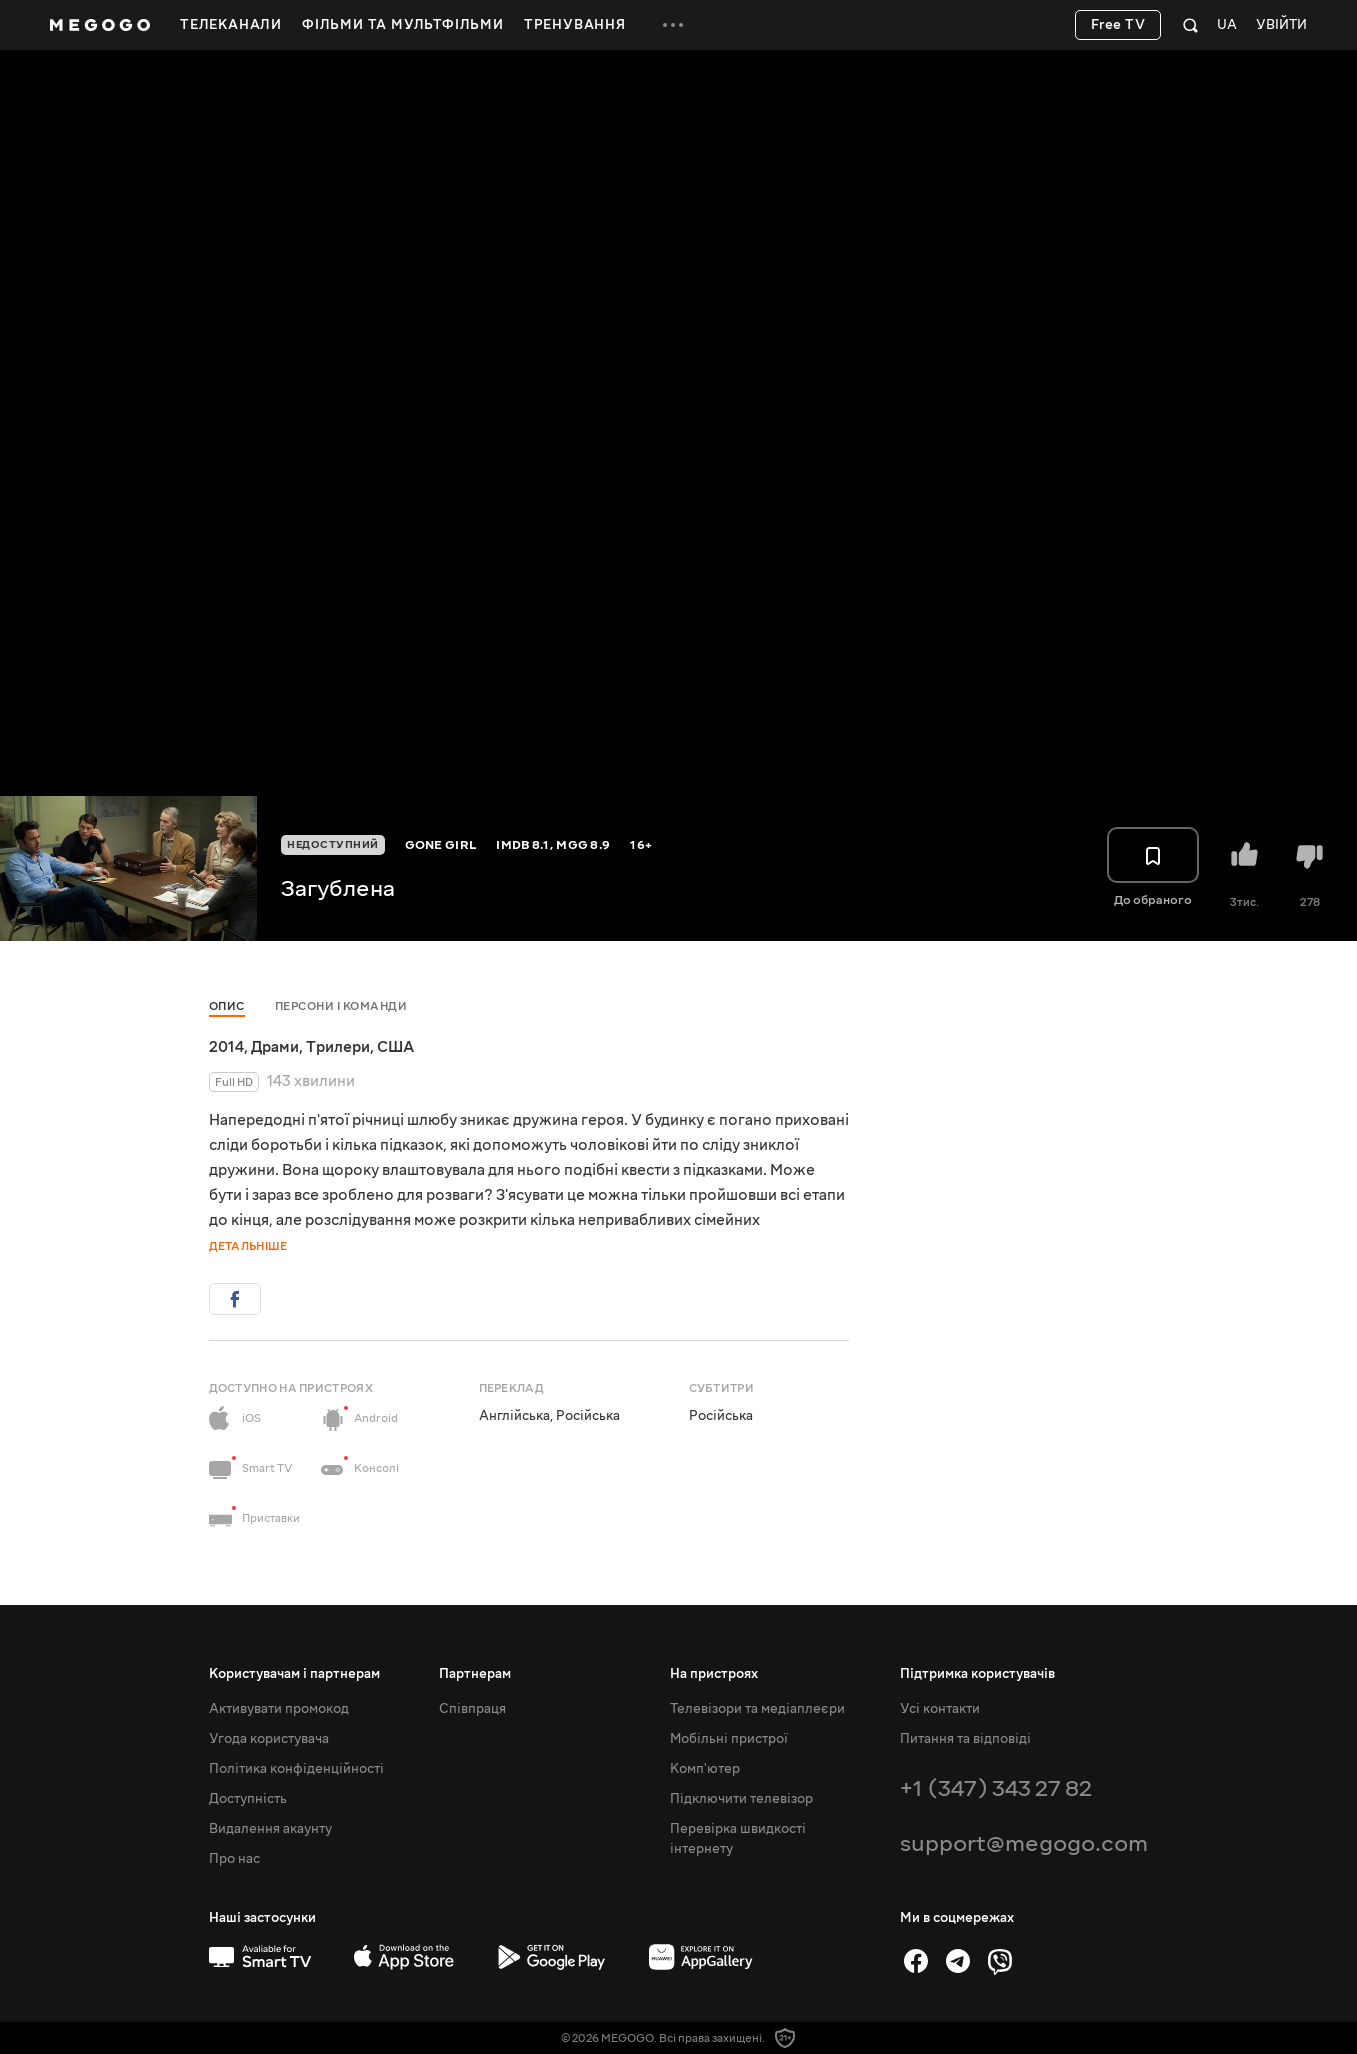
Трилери (338, 1047)
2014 (226, 1047)
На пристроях (714, 1674)
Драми (275, 1047)
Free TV (1118, 25)
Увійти (1281, 25)
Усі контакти (940, 1709)
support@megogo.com (1024, 1843)
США (395, 1047)
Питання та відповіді (965, 1739)
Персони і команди (341, 1006)
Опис (227, 1006)
